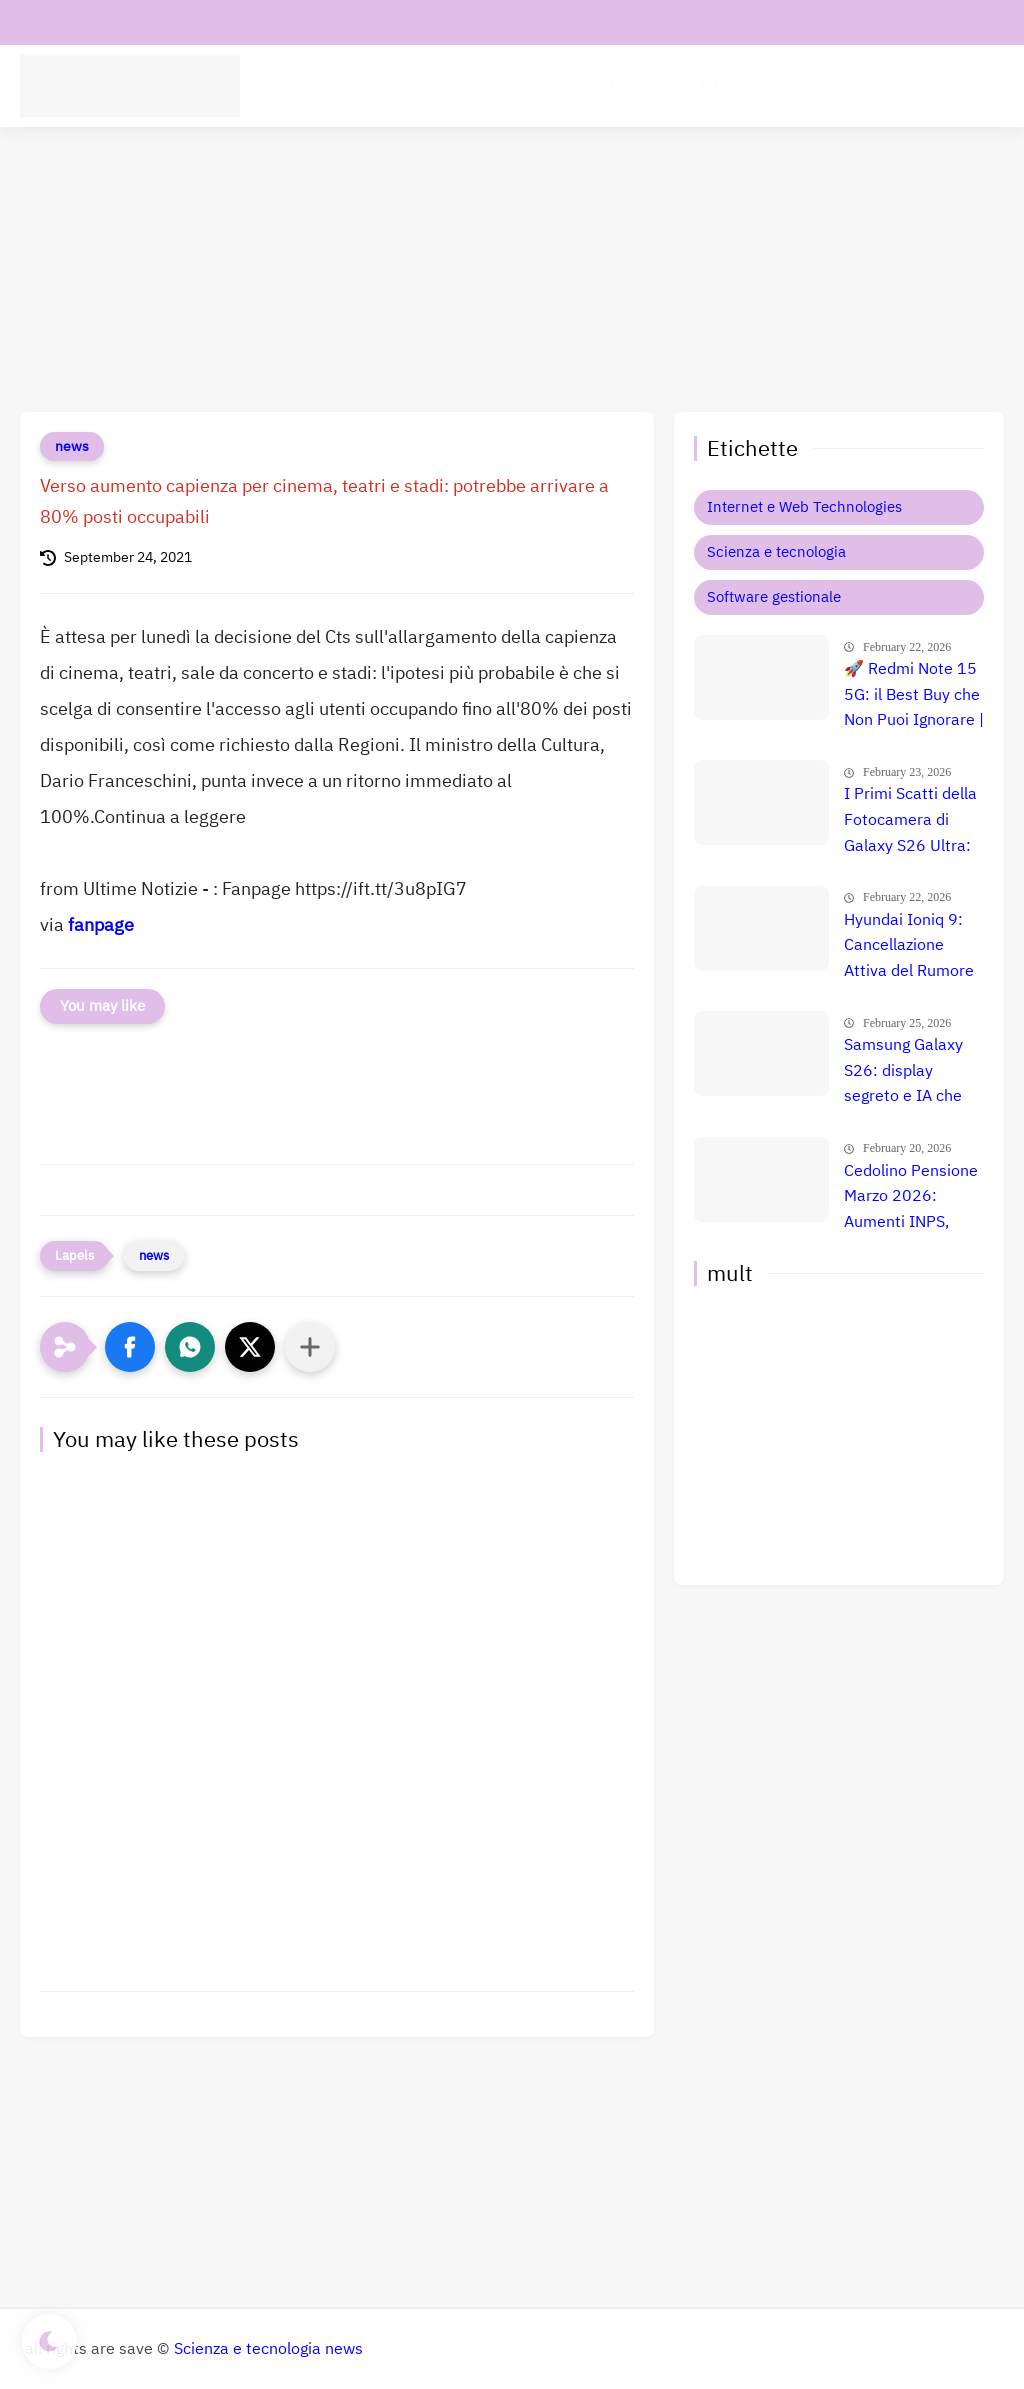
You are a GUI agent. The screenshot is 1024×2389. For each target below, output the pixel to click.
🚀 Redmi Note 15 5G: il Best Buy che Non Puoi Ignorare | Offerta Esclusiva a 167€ (914, 696)
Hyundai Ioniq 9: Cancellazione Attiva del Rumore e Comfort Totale (909, 947)
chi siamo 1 (138, 22)
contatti (52, 22)
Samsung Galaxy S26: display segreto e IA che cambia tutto (903, 1072)
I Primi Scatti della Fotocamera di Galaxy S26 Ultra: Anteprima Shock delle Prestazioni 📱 (910, 821)
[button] (130, 1347)
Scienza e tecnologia (776, 552)
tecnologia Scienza (387, 86)
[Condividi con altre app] (310, 1347)
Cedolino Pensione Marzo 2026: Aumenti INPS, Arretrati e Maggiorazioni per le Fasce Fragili (911, 1198)
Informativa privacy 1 (266, 22)
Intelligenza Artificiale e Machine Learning (759, 86)
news (72, 446)
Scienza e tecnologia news (268, 2349)
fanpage (101, 924)
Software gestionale (774, 597)
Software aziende (531, 86)
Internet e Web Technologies (804, 507)
